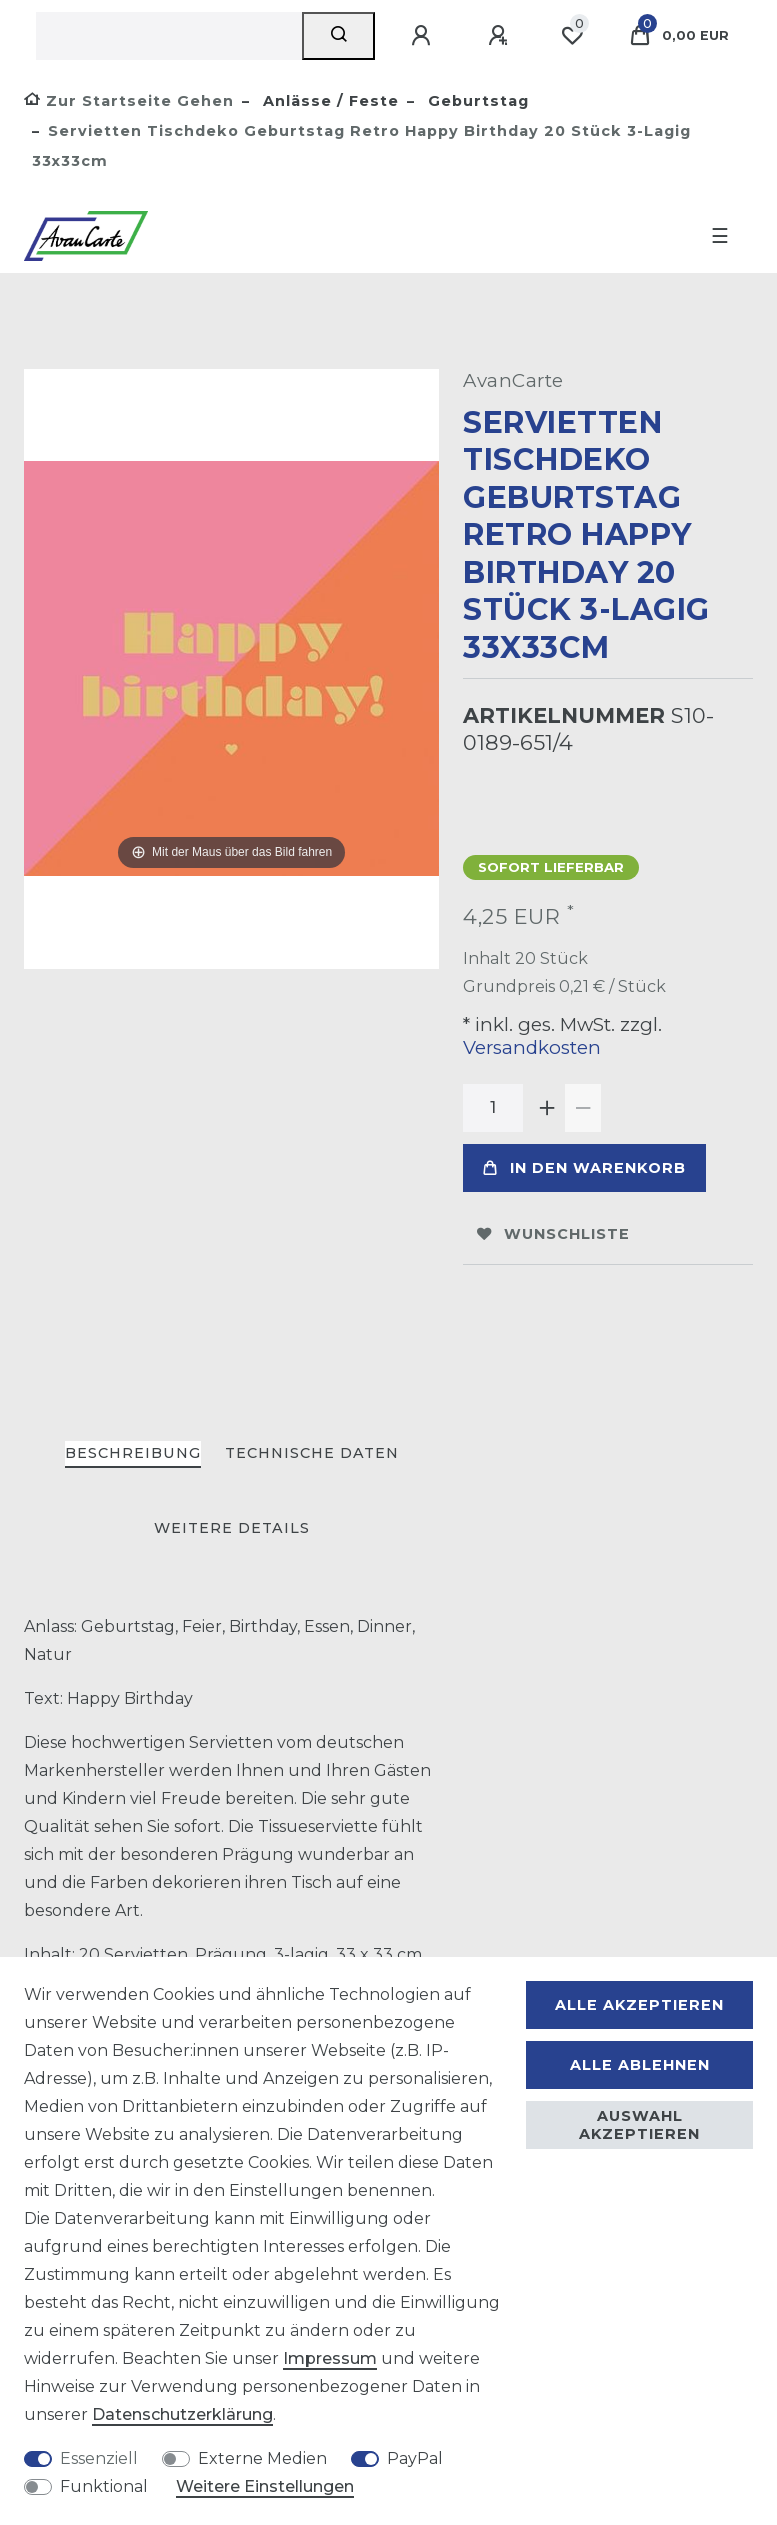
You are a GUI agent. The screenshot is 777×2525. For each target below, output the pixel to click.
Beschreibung (133, 1453)
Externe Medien (262, 2458)
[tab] (133, 1454)
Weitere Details (232, 1528)
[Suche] (338, 36)
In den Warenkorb (584, 1168)
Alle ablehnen (640, 2065)
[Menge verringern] (583, 1108)
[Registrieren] (501, 36)
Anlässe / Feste (328, 101)
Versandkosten (532, 1047)
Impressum (330, 2358)
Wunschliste (553, 1234)
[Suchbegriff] (169, 36)
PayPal (415, 2458)
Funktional (104, 2486)
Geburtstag (476, 101)
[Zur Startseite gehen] (129, 101)
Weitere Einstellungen (265, 2486)
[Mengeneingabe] (493, 1108)
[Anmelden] (424, 36)
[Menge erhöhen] (547, 1108)
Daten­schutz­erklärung (182, 2414)
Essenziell (99, 2458)
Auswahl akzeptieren (639, 2125)
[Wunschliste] (572, 36)
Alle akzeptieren (639, 2005)
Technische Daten (312, 1453)
